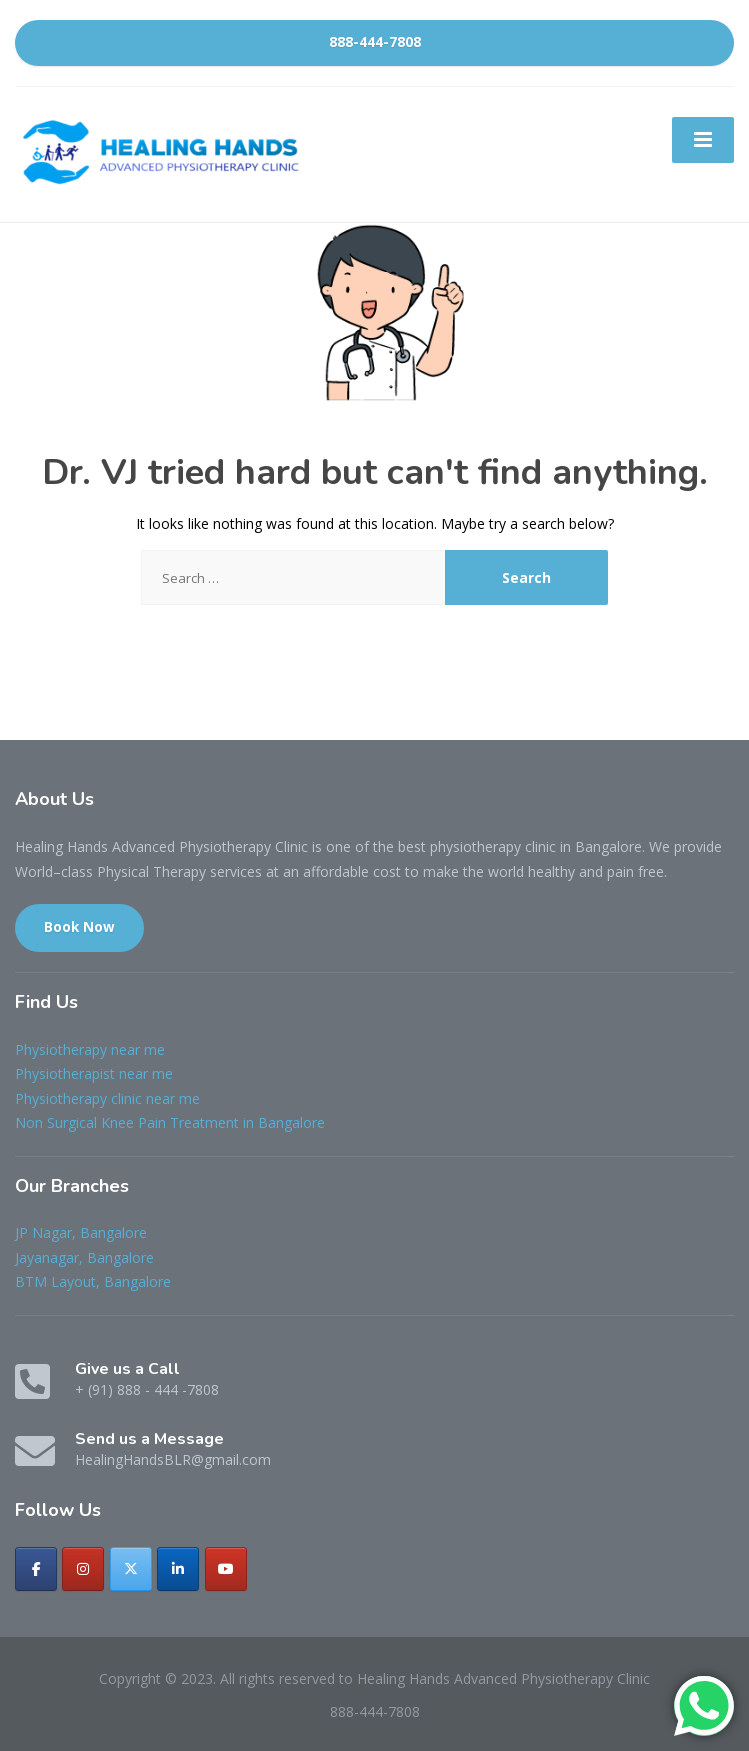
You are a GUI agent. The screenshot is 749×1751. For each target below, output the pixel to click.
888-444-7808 (375, 42)
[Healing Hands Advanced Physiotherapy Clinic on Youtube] (226, 1569)
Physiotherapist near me (94, 1073)
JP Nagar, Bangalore (81, 1232)
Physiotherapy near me (90, 1049)
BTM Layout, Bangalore (93, 1281)
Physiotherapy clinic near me (107, 1098)
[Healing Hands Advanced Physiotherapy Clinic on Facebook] (36, 1569)
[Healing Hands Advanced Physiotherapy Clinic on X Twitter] (131, 1569)
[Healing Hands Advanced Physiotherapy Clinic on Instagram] (83, 1569)
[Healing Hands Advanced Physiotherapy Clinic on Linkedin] (178, 1569)
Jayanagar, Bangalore (84, 1257)
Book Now (79, 927)
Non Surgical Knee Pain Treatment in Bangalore (170, 1122)
